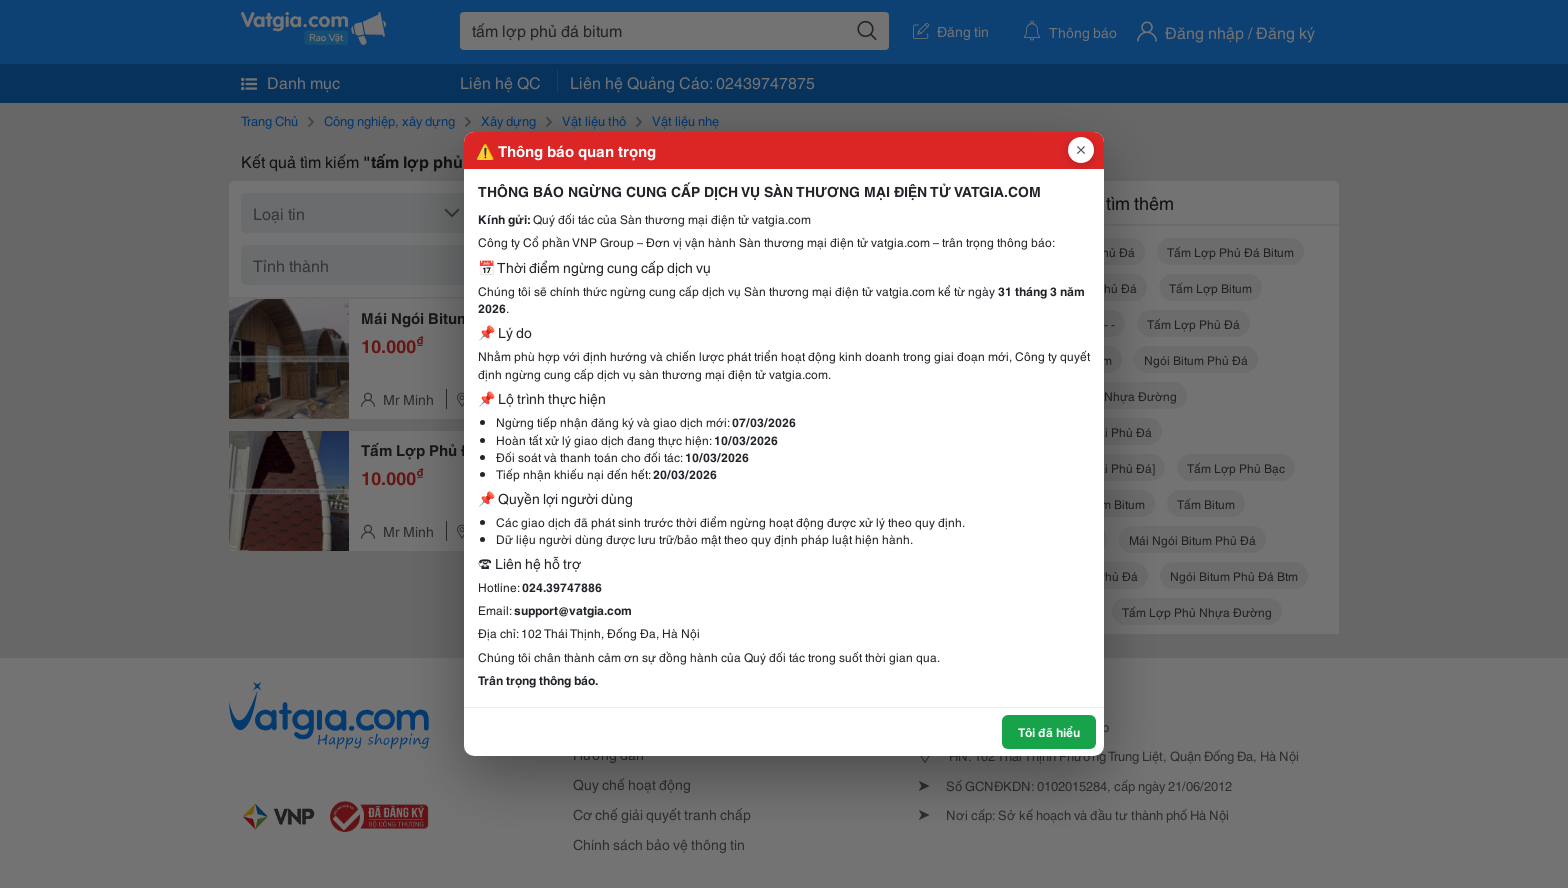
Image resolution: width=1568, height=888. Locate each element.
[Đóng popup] (1081, 150)
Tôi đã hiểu (1049, 731)
